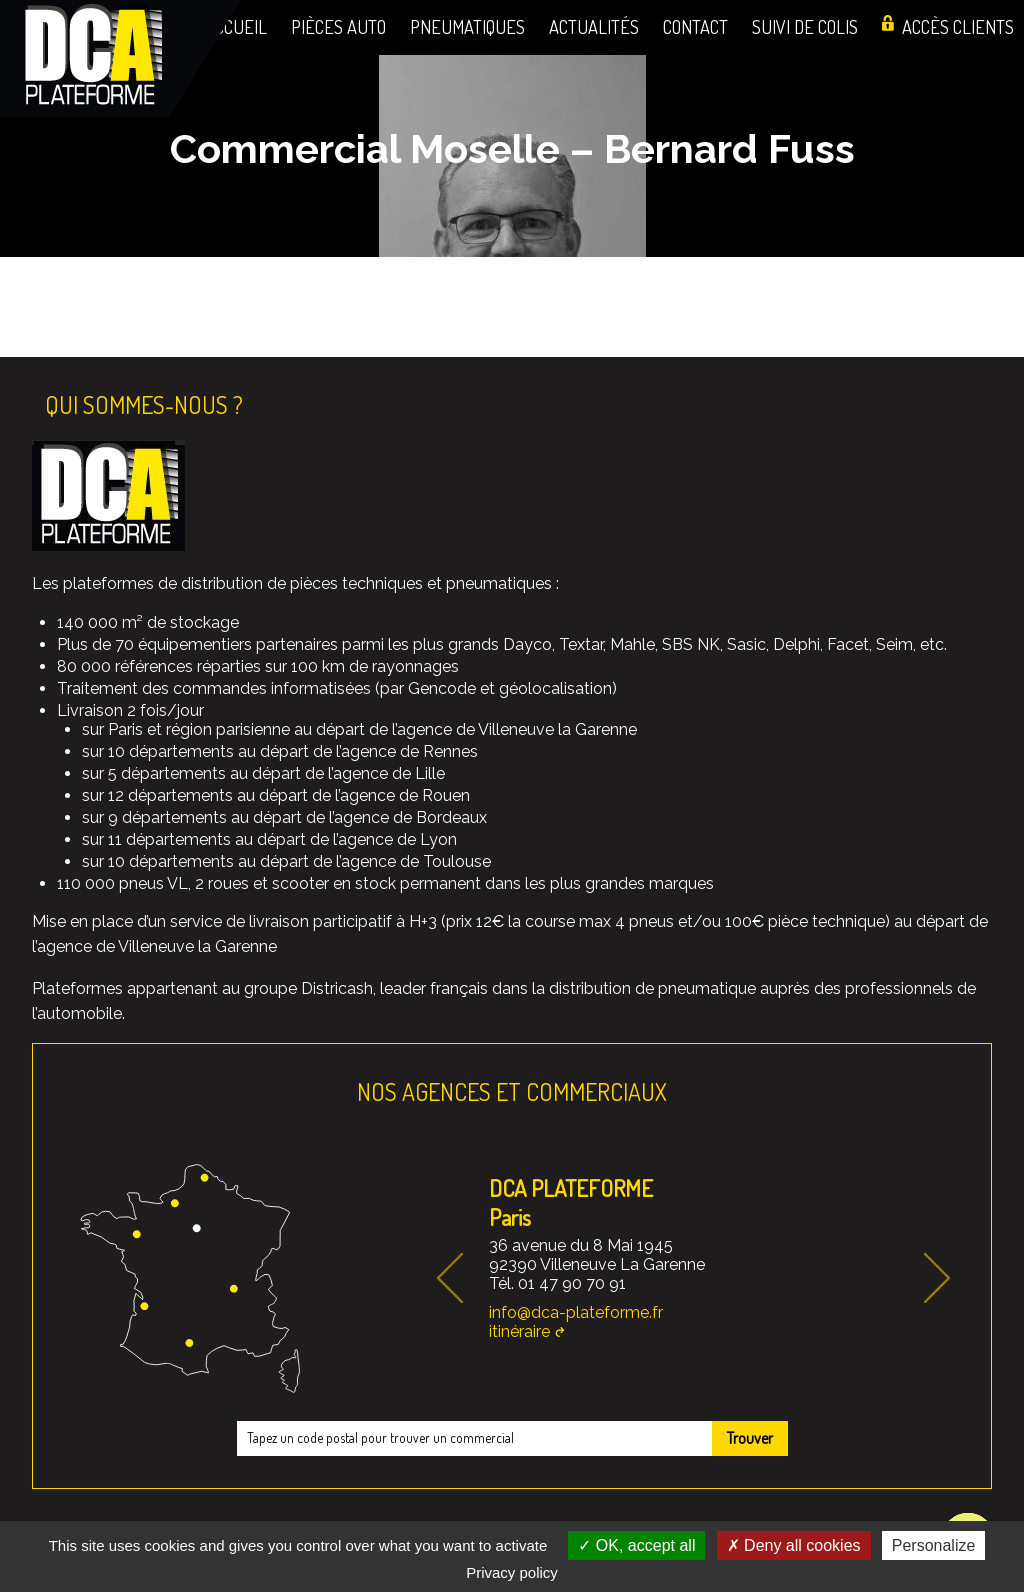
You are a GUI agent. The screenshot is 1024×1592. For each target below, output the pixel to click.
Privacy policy (512, 1572)
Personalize (934, 1545)
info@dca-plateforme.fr (576, 1312)
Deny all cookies (794, 1545)
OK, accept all (636, 1545)
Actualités (594, 26)
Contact (695, 26)
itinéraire (519, 1331)
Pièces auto (338, 26)
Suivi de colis (805, 26)
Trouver (750, 1438)
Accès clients (958, 26)
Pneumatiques (467, 26)
